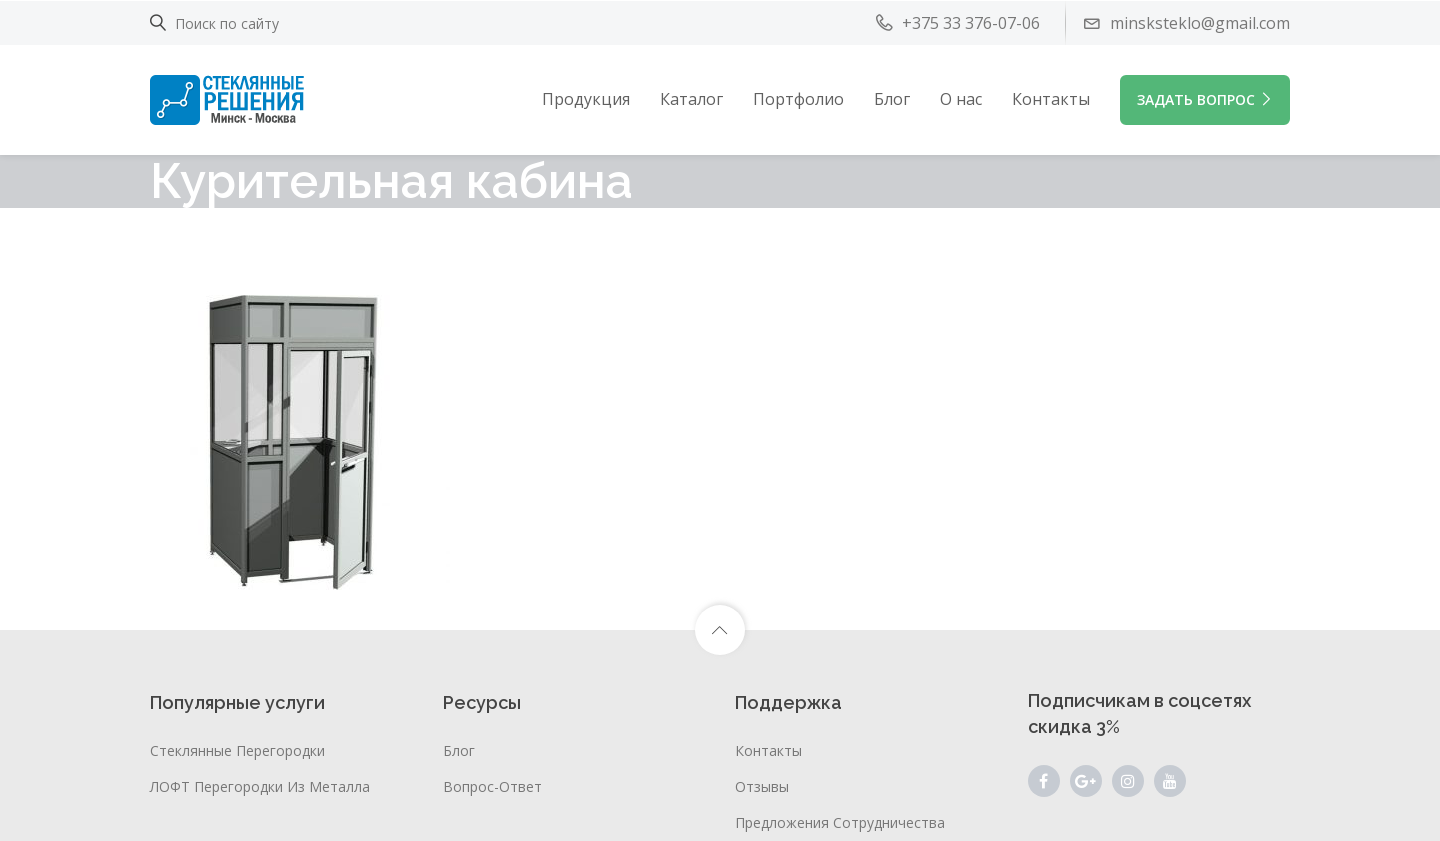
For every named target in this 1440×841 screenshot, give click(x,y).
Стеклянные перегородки (237, 750)
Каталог (691, 99)
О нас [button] (961, 99)
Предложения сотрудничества (840, 822)
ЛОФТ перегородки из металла (260, 786)
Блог (892, 99)
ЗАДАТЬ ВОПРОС (1205, 99)
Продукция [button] (586, 99)
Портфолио (798, 99)
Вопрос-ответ (492, 786)
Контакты (1051, 99)
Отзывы (762, 786)
